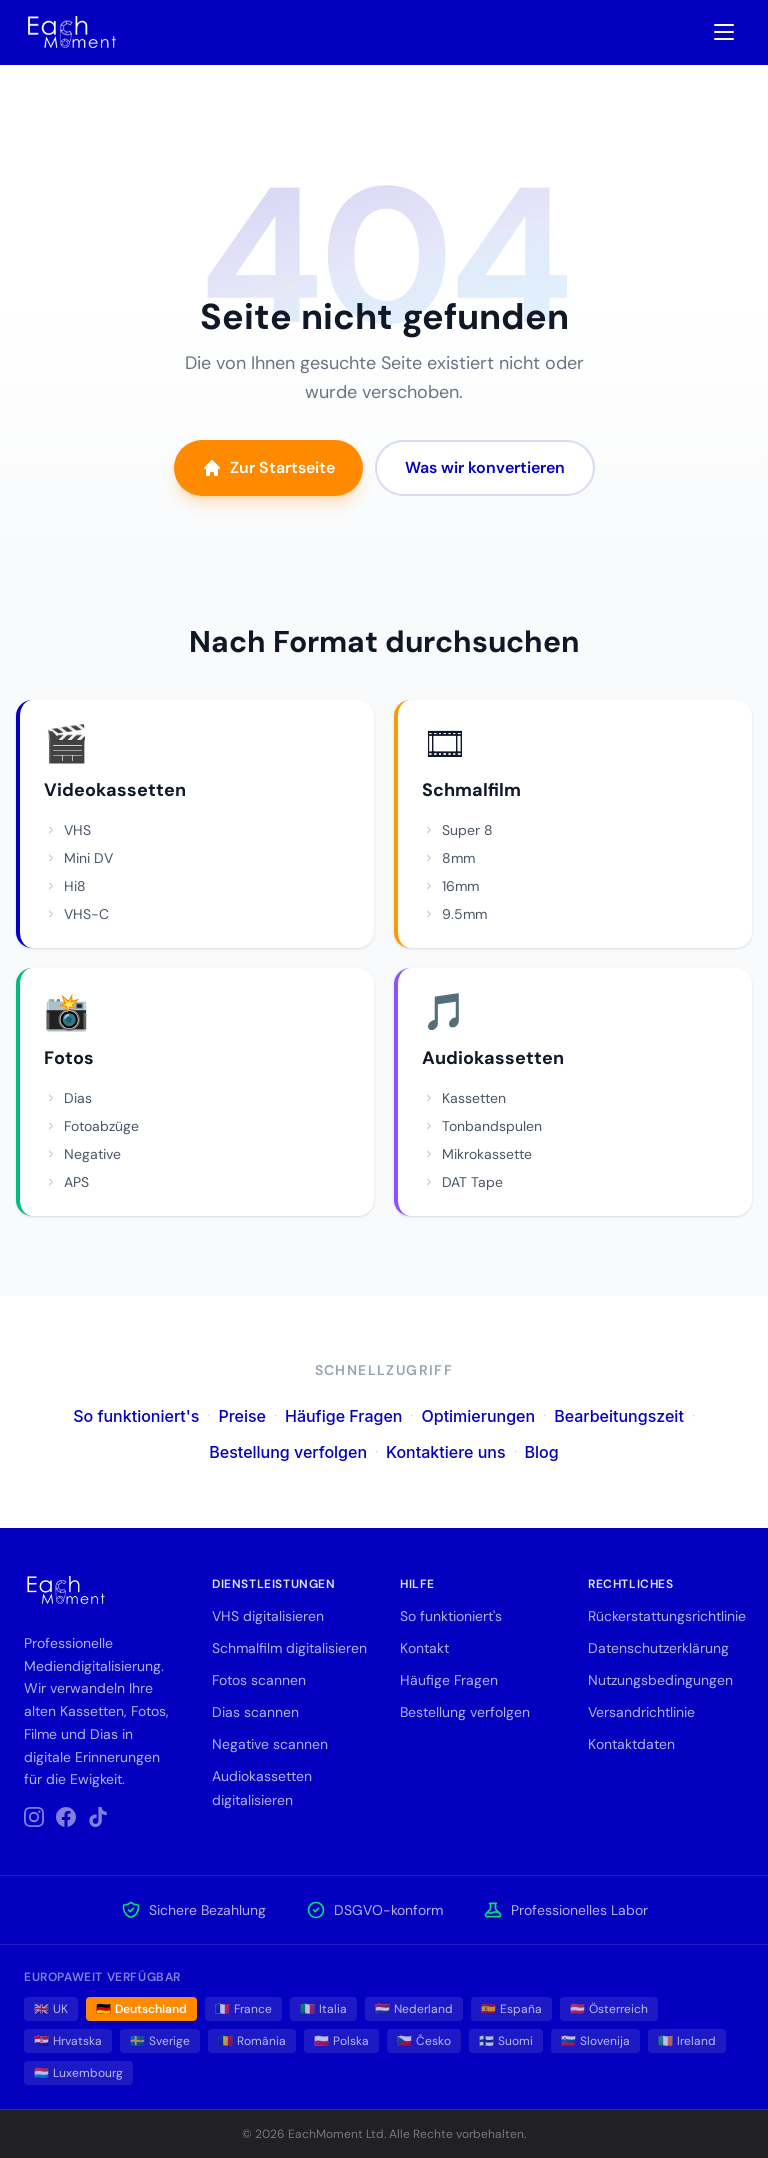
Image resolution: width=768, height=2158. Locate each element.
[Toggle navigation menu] (724, 32)
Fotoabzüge (91, 1126)
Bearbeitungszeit (619, 1416)
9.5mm (454, 914)
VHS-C (76, 914)
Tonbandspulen (482, 1126)
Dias (68, 1098)
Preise (242, 1416)
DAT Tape (462, 1182)
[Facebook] (66, 1817)
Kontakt (424, 1648)
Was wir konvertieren (485, 467)
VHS (67, 830)
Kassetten (464, 1098)
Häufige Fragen (344, 1416)
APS (66, 1182)
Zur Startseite (268, 467)
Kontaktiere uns (446, 1452)
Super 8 (457, 830)
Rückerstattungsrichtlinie (667, 1616)
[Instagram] (34, 1817)
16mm (450, 886)
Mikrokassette (477, 1154)
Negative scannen (270, 1744)
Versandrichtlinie (641, 1712)
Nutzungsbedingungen (660, 1680)
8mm (448, 858)
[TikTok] (98, 1817)
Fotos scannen (259, 1680)
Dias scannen (255, 1712)
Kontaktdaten (631, 1744)
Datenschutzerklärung (658, 1648)
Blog (542, 1452)
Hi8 (65, 886)
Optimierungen (478, 1416)
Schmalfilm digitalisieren (289, 1648)
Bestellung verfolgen (288, 1452)
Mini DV (78, 858)
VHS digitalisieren (268, 1616)
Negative (82, 1154)
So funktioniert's (136, 1416)
